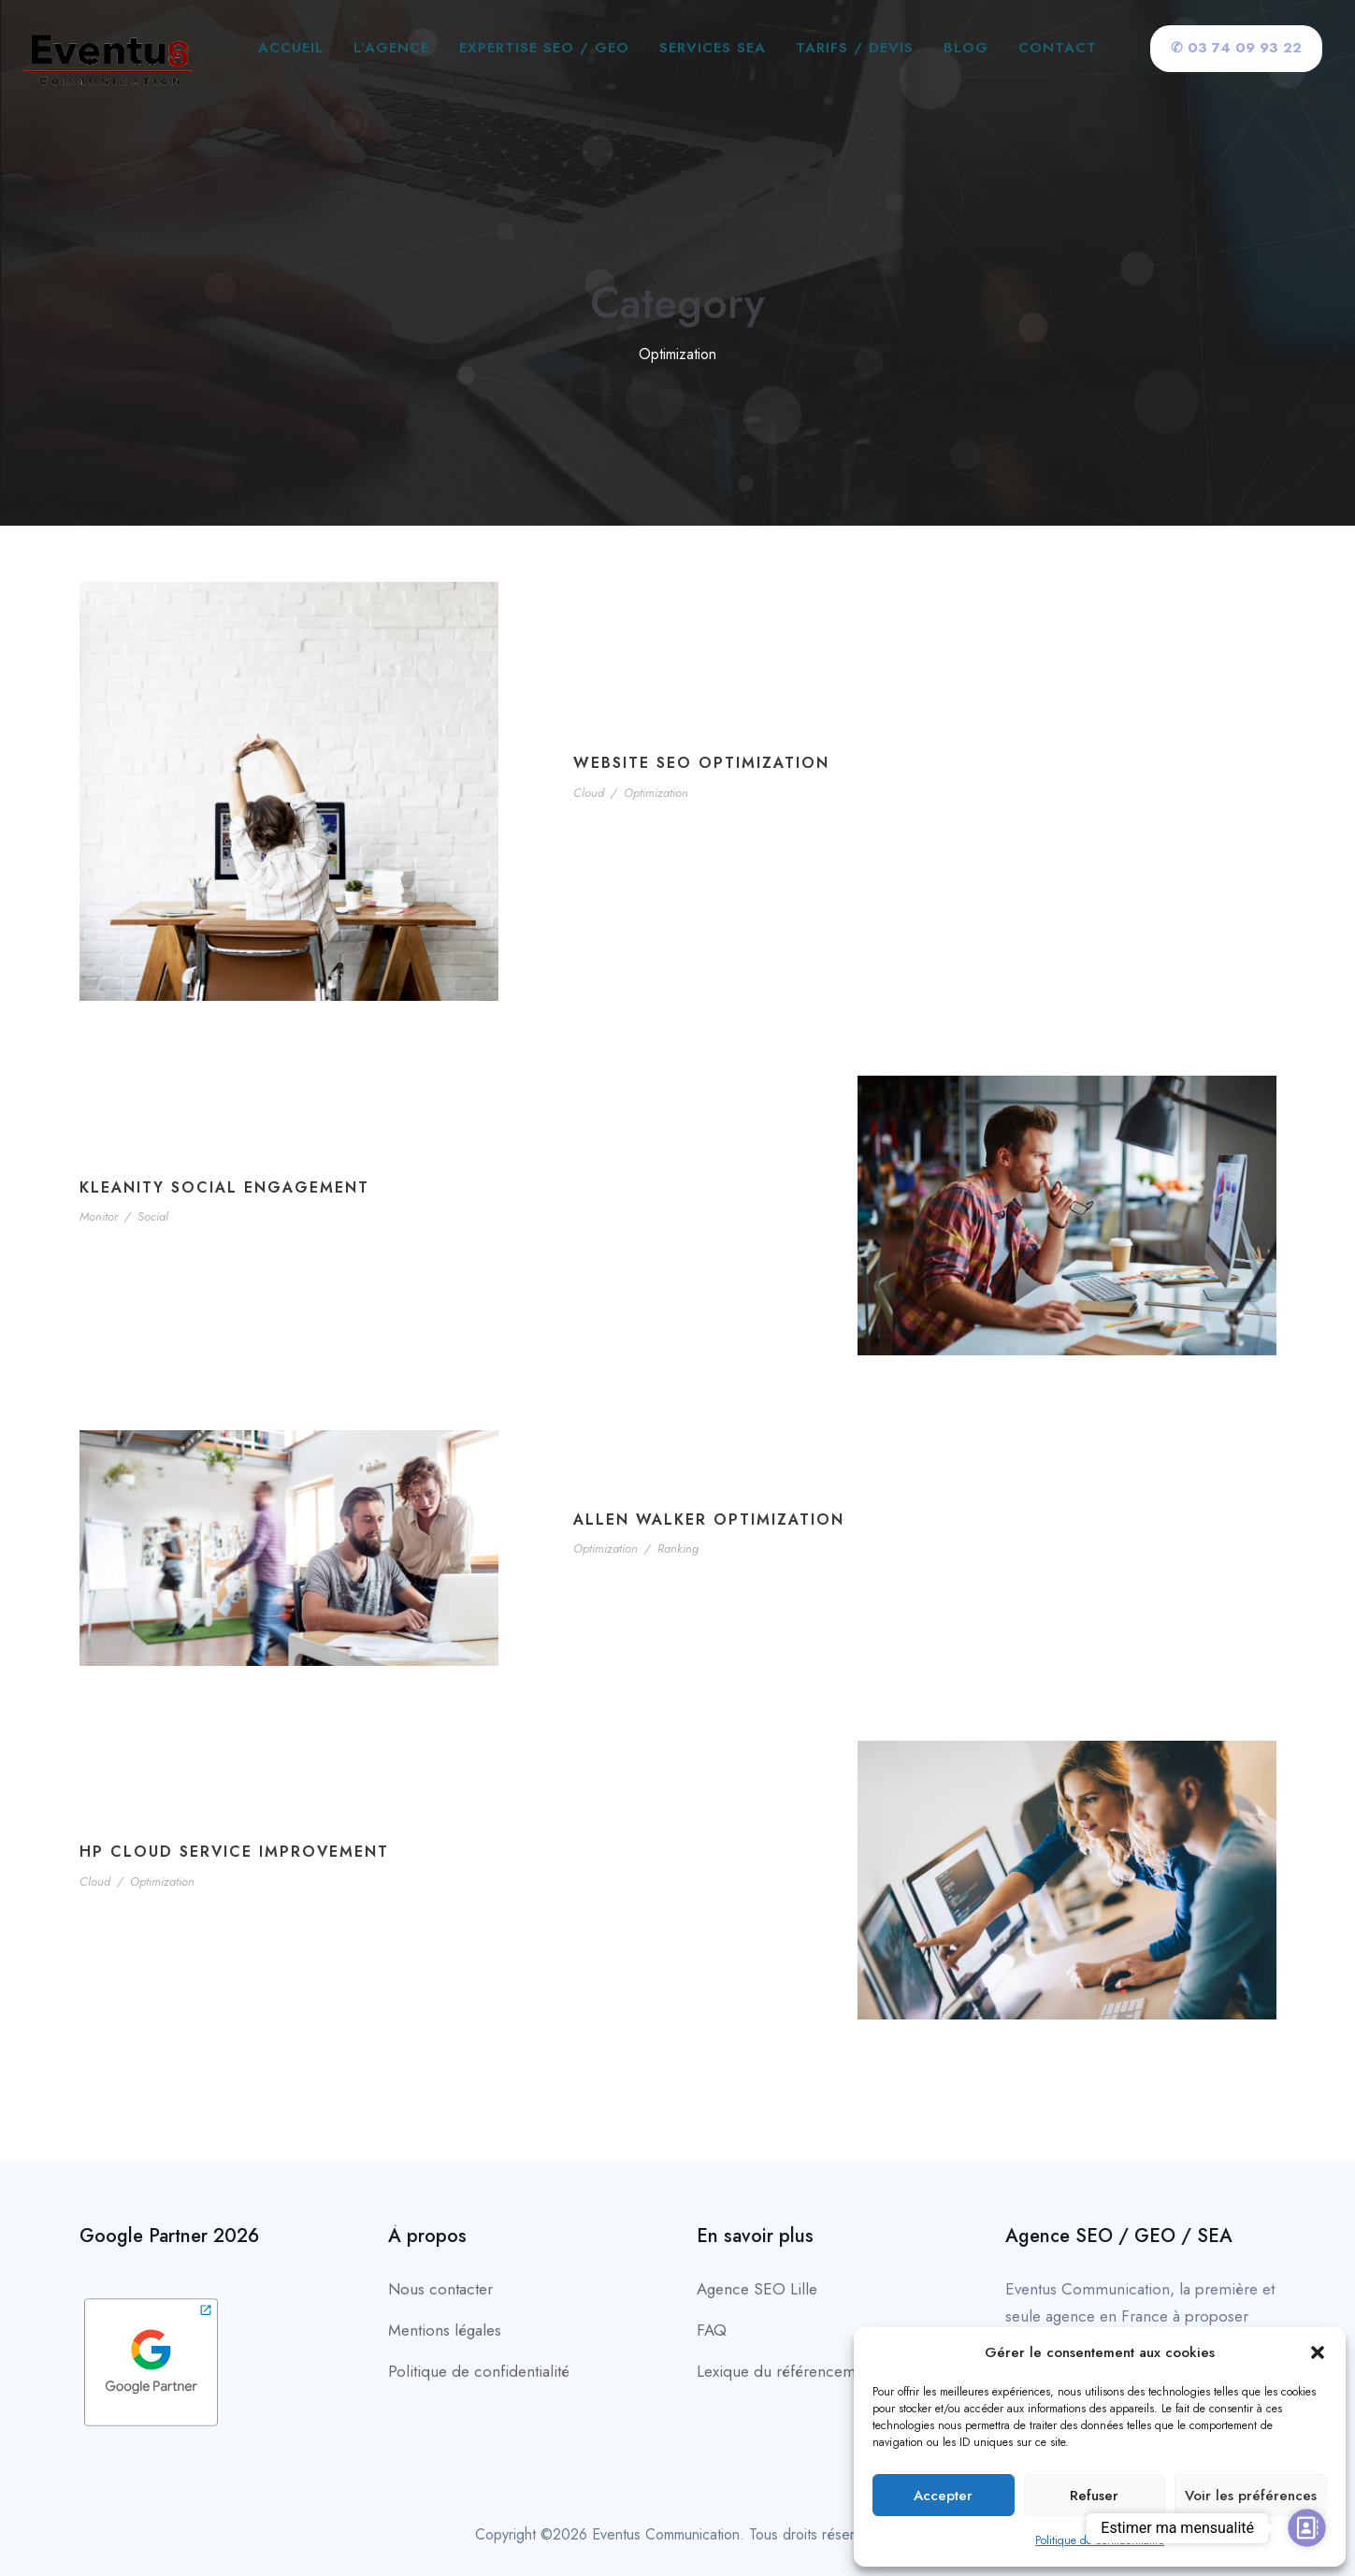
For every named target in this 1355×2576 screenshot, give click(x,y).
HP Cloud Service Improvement (234, 1851)
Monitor (98, 1216)
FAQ (712, 2330)
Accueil (291, 47)
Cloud (588, 793)
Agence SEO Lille (757, 2289)
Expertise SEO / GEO (544, 47)
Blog (966, 47)
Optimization (656, 793)
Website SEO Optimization (701, 763)
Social (152, 1216)
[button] (1317, 2352)
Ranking (678, 1548)
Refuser (1094, 2495)
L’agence (391, 47)
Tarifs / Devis (855, 47)
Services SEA (712, 47)
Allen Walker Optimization (708, 1519)
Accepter (943, 2495)
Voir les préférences (1251, 2495)
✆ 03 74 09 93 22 (1236, 47)
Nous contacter (440, 2289)
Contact (1057, 47)
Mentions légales (444, 2330)
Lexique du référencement (786, 2371)
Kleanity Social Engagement (224, 1187)
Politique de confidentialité (1099, 2540)
